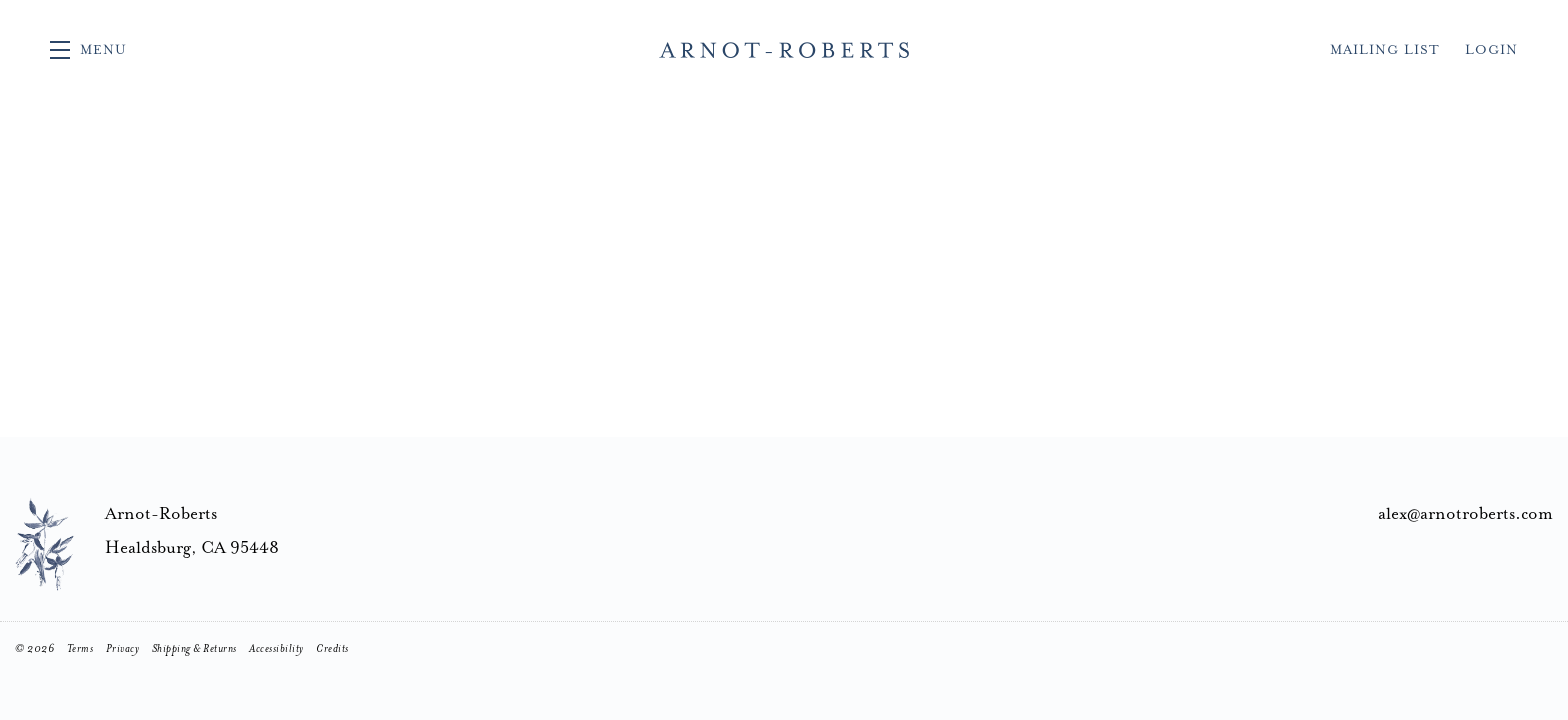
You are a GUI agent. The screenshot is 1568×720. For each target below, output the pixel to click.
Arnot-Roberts (784, 50)
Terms (80, 648)
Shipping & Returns (194, 648)
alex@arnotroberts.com (1465, 513)
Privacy (123, 648)
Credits (332, 648)
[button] (88, 50)
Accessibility (276, 648)
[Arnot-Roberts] (45, 544)
